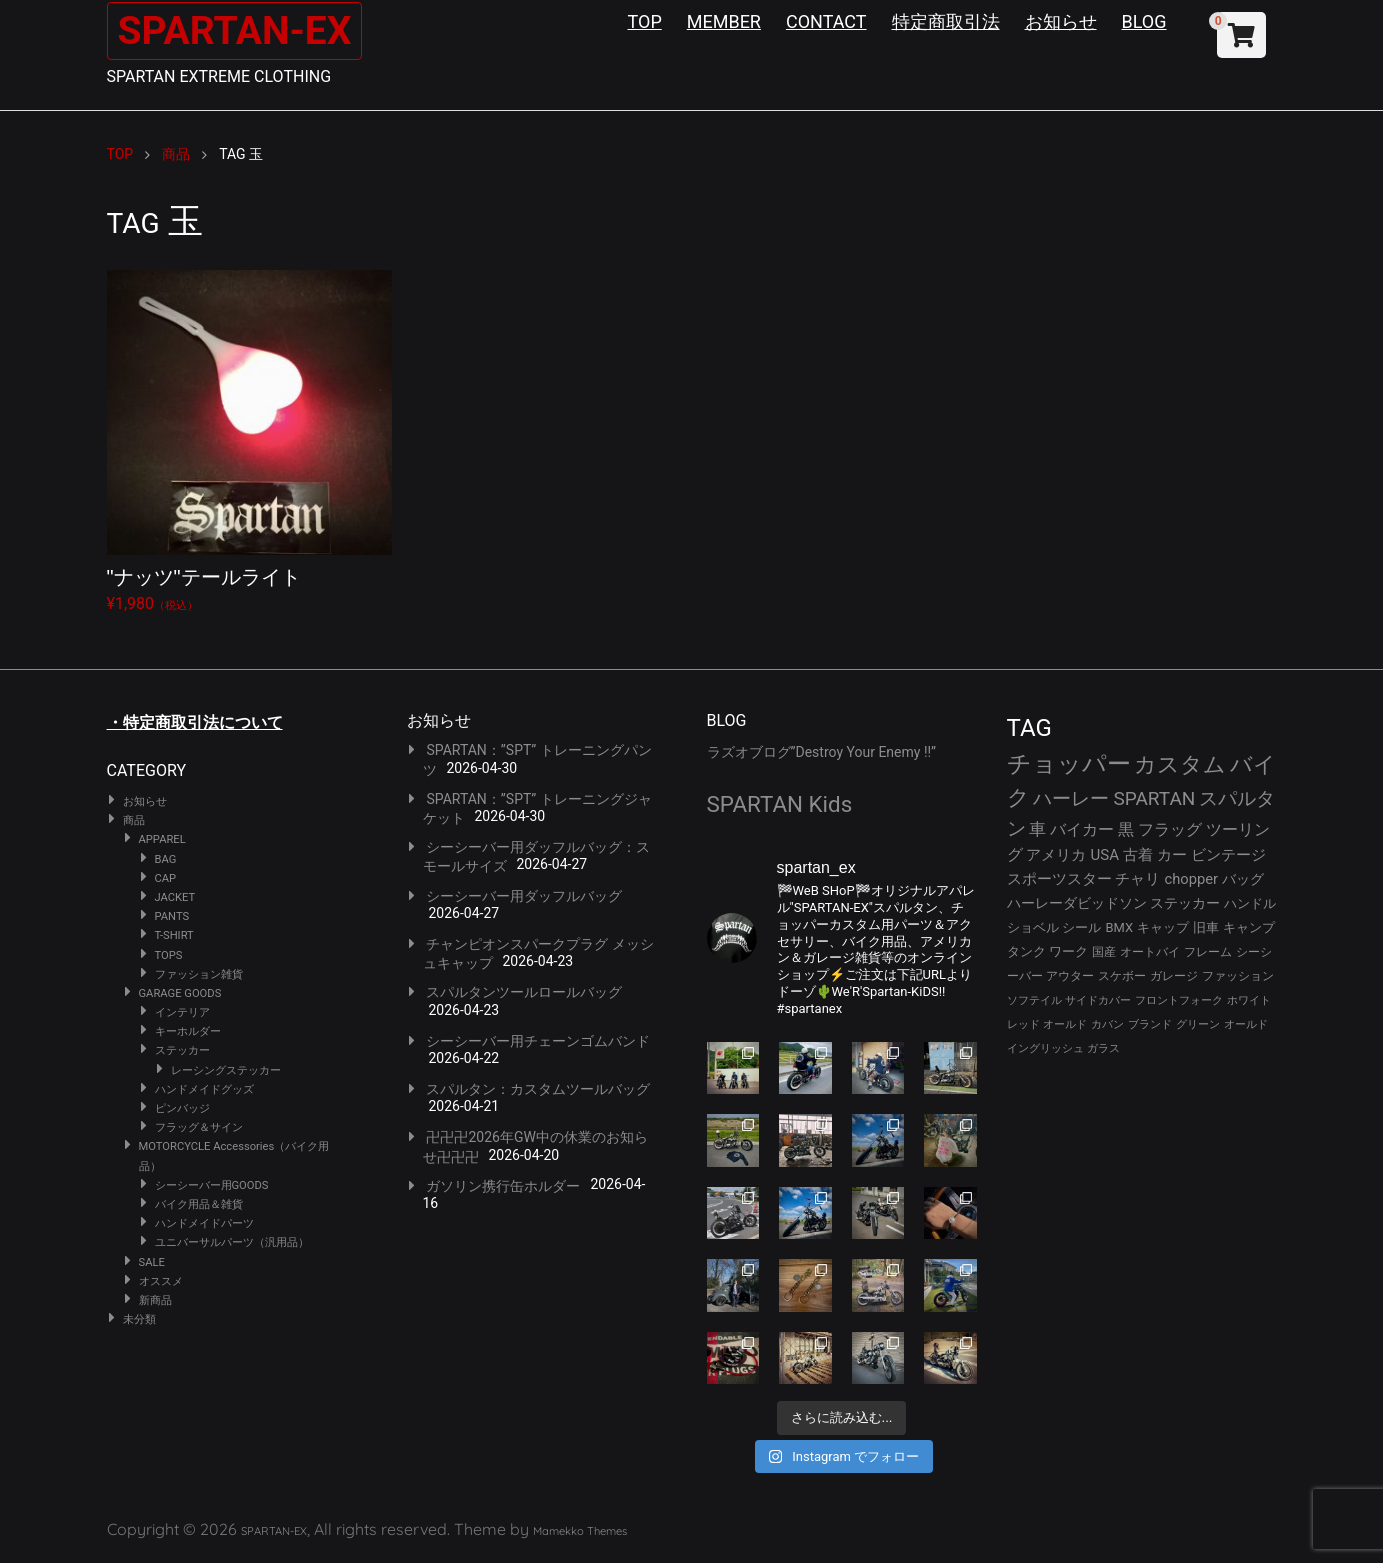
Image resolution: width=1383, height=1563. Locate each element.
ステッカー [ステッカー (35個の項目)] (1185, 903)
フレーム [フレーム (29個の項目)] (1208, 951)
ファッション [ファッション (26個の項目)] (1238, 976)
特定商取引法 (946, 21)
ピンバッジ (182, 1108)
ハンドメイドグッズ (204, 1089)
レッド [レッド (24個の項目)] (1023, 1024)
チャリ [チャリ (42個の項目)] (1137, 879)
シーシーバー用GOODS (212, 1185)
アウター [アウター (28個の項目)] (1070, 976)
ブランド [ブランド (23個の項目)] (1150, 1024)
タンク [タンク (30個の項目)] (1026, 951)
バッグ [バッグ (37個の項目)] (1243, 879)
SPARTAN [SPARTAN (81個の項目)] (1154, 798)
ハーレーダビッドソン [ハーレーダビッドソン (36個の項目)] (1077, 903)
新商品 (155, 1300)
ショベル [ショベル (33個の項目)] (1033, 927)
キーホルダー (188, 1031)
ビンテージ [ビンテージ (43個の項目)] (1228, 855)
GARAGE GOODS (180, 993)
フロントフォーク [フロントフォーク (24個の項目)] (1179, 1000)
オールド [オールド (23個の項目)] (1065, 1024)
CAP (166, 878)
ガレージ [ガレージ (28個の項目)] (1174, 976)
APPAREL (162, 839)
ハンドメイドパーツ (204, 1223)
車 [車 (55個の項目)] (1037, 829)
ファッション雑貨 (199, 974)
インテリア (182, 1012)
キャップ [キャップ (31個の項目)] (1163, 927)
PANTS (172, 916)
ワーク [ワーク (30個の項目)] (1068, 951)
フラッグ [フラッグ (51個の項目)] (1170, 829)
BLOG (1144, 21)
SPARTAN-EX (238, 30)
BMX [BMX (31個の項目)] (1119, 927)
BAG (166, 859)
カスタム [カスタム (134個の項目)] (1180, 764)
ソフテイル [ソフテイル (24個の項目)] (1034, 1000)
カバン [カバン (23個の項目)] (1107, 1024)
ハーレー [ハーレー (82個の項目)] (1071, 798)
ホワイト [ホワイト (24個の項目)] (1249, 1000)
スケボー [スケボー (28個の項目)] (1122, 976)
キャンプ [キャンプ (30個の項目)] (1249, 927)
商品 (134, 820)
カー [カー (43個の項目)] (1172, 855)
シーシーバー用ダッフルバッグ (524, 896)
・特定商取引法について (195, 722)
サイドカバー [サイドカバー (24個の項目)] (1098, 1000)
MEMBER (724, 21)
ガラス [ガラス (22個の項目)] (1103, 1048)
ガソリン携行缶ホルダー (503, 1186)
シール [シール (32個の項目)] (1081, 927)
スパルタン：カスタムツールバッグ (538, 1089)
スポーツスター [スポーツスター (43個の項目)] (1059, 879)
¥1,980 (249, 441)
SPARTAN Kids (780, 804)
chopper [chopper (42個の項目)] (1191, 879)
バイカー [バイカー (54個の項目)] (1082, 829)
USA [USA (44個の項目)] (1104, 855)
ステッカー (182, 1050)
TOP (645, 21)
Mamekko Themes (580, 1531)
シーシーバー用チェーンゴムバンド (538, 1041)
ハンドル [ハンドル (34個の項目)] (1250, 903)
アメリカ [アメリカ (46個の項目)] (1056, 855)
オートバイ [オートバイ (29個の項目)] (1150, 951)
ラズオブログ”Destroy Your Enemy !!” (822, 752)
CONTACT (826, 21)
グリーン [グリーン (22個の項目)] (1198, 1024)
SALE (152, 1262)
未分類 (139, 1319)
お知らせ (1061, 21)
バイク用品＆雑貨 (199, 1204)
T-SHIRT (174, 935)
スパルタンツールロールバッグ (524, 992)
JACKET (175, 897)
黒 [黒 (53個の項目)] (1126, 829)
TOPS (169, 955)
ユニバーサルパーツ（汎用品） (232, 1242)
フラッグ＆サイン (199, 1127)
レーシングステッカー (226, 1070)
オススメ (161, 1281)
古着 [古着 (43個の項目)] (1138, 855)
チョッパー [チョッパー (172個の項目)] (1069, 764)
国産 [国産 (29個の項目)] (1104, 951)
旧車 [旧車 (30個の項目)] (1206, 927)
